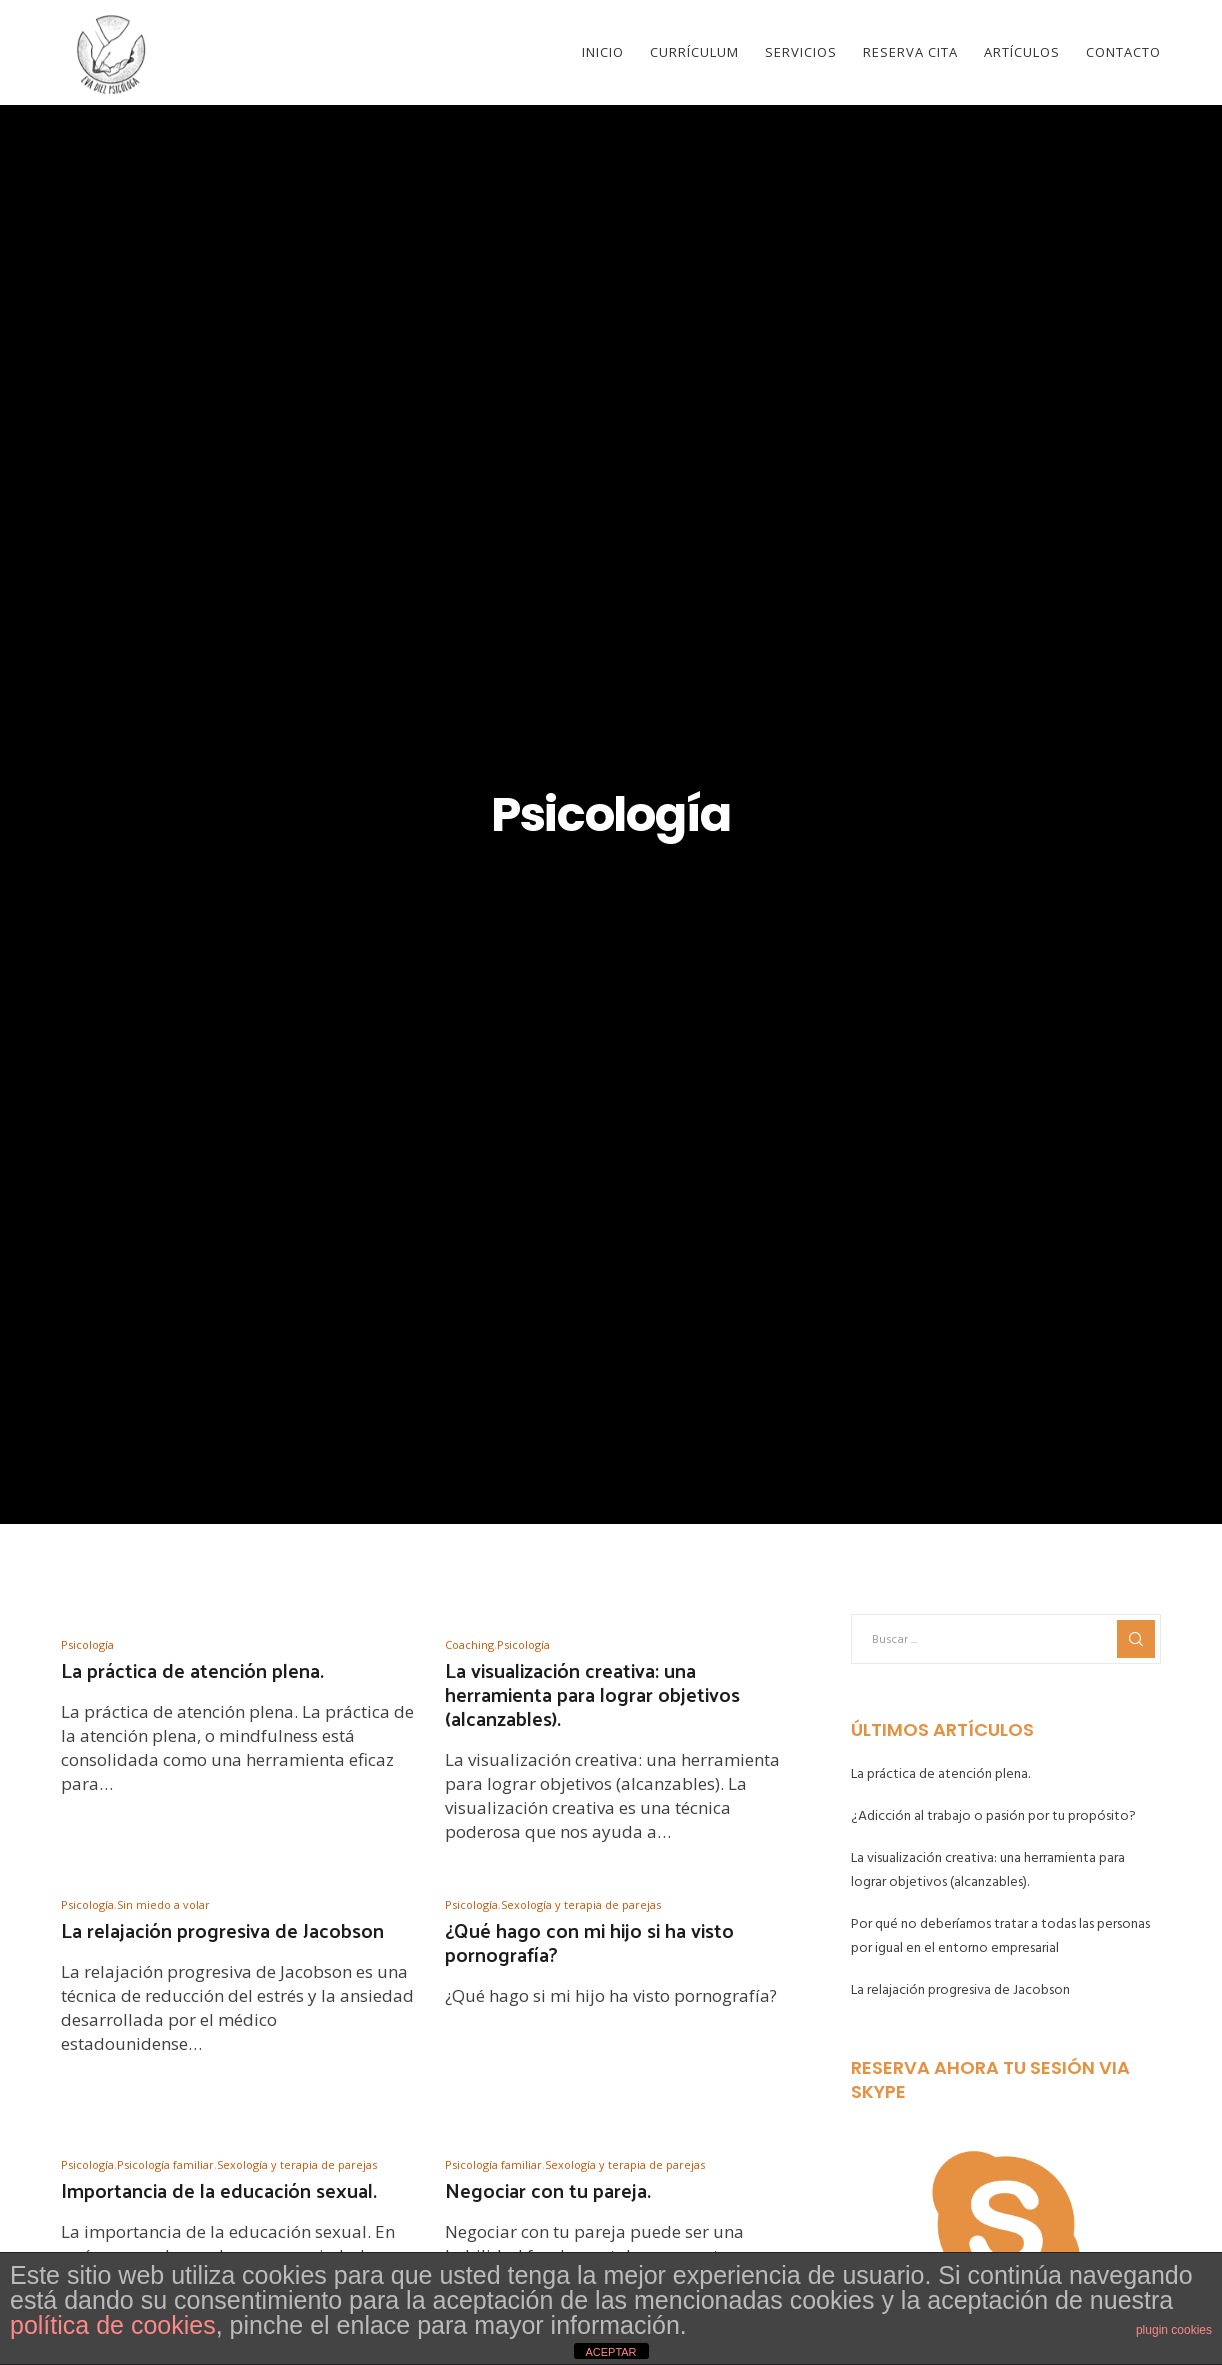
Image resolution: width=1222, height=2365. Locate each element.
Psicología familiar (165, 2164)
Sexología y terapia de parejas (581, 1904)
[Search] (1136, 1639)
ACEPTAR (610, 2352)
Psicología (87, 1644)
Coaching (469, 1644)
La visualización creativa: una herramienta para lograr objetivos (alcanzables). (988, 1869)
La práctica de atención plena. (940, 1773)
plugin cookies (1174, 2330)
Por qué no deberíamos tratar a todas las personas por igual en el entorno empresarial (1000, 1935)
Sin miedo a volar (163, 1904)
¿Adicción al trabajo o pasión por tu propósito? (993, 1815)
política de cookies (113, 2325)
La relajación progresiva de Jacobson (960, 1989)
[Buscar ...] (1006, 1639)
